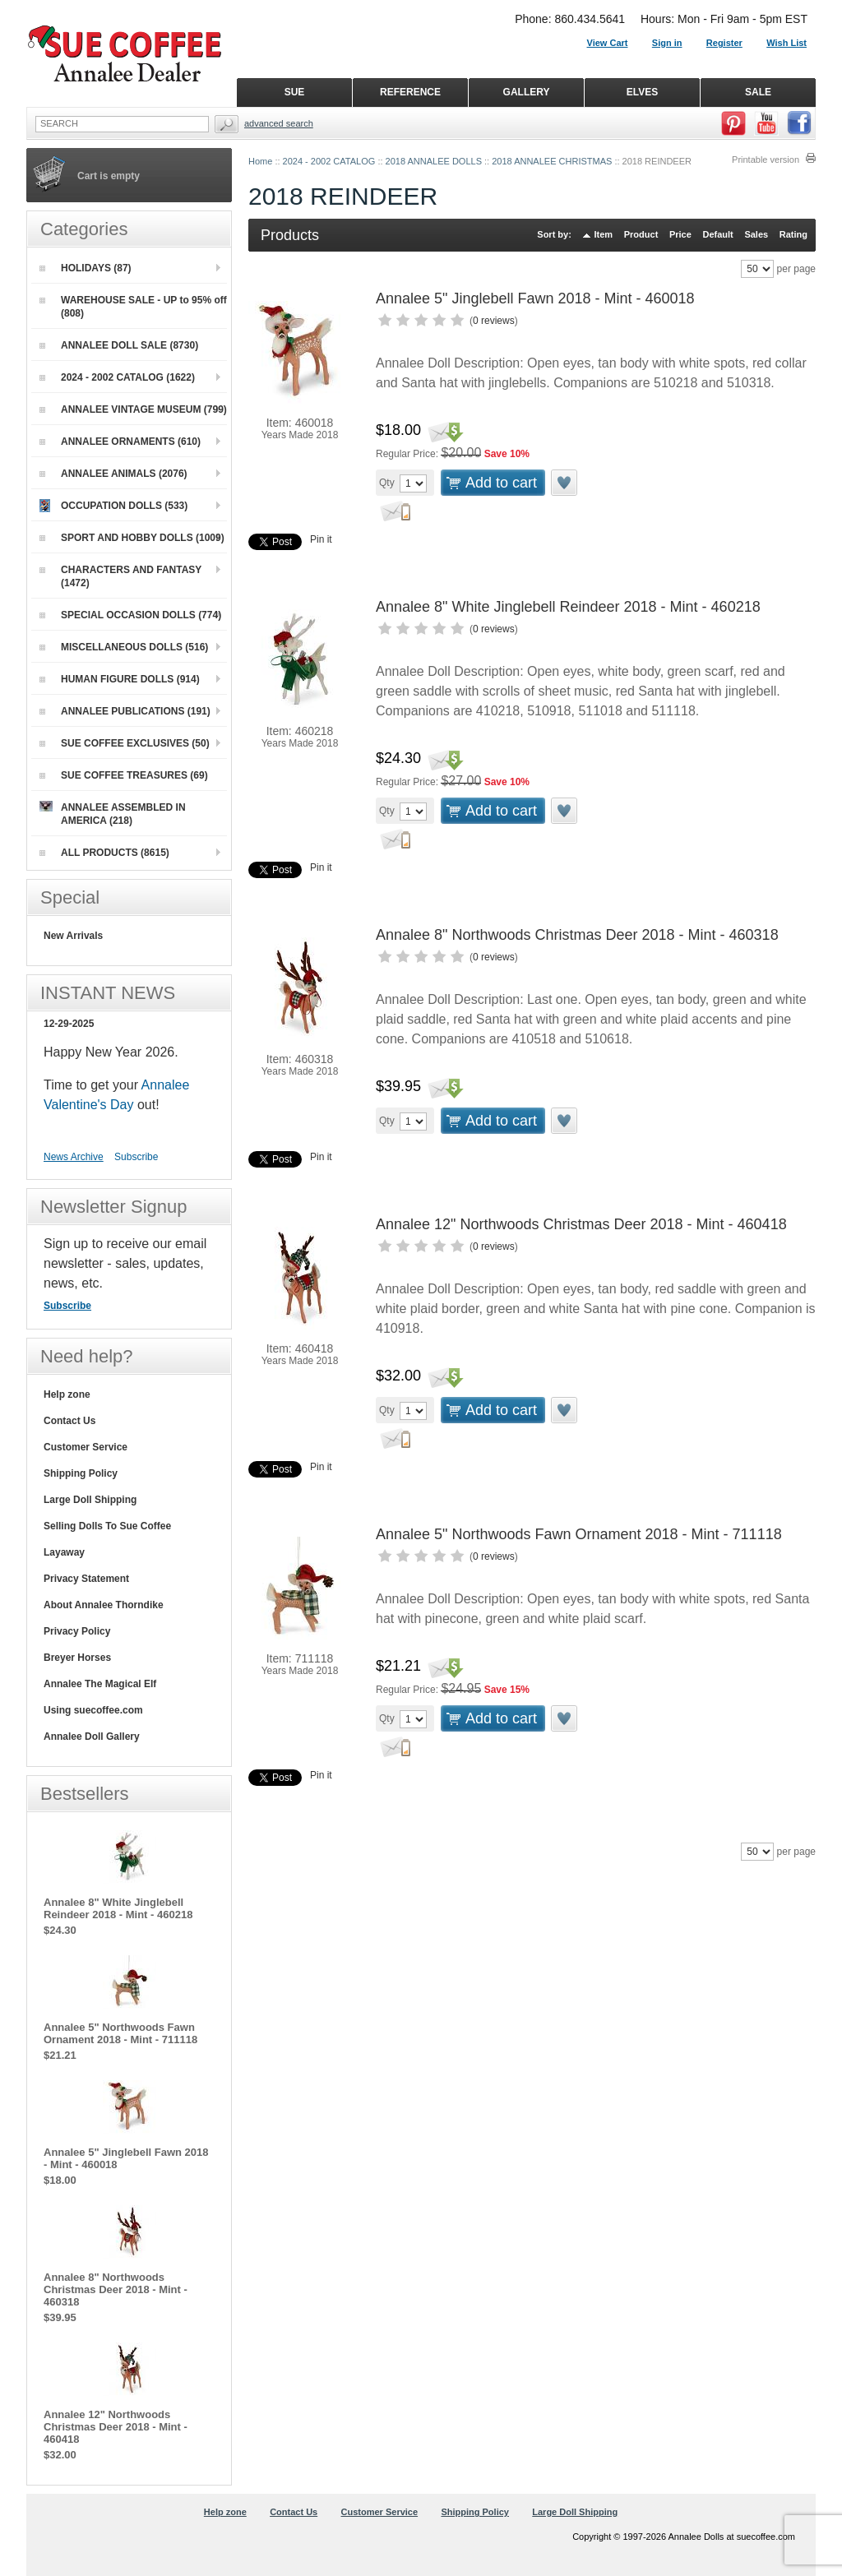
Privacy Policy (77, 1631)
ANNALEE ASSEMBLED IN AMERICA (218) (112, 813)
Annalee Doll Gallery (92, 1736)
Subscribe (136, 1157)
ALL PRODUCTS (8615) (104, 852)
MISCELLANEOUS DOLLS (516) (123, 647)
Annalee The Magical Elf (100, 1684)
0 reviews (494, 320)
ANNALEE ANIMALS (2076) (113, 473)
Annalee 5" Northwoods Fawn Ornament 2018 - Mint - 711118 (579, 1534)
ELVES (642, 92)
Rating (793, 234)
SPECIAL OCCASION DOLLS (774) (130, 615)
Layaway (64, 1552)
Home (260, 161)
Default (717, 234)
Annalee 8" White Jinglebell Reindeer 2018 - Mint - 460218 (568, 607)
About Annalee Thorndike (104, 1605)
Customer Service (85, 1447)
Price (680, 234)
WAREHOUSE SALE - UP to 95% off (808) (133, 306)
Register (724, 43)
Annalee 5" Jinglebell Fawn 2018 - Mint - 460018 (535, 298)
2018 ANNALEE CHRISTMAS (552, 161)
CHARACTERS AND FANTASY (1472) (120, 576)
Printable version (765, 159)
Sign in (667, 43)
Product (641, 234)
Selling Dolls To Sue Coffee (107, 1526)
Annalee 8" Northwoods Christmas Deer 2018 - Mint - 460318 (577, 935)
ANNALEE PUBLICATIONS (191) (124, 711)
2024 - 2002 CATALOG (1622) (117, 377)
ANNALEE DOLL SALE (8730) (118, 345)
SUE (295, 92)
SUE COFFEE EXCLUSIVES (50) (124, 743)
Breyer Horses (77, 1657)
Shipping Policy (81, 1473)
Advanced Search (278, 123)
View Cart (607, 43)
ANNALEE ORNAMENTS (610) (120, 441)
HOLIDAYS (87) (85, 268)
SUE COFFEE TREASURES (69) (123, 775)
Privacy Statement (86, 1578)
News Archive (74, 1157)
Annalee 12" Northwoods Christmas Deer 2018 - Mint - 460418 (581, 1224)
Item (603, 234)
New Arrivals (73, 935)
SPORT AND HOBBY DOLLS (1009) (131, 537)
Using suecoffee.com (93, 1710)
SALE (758, 92)
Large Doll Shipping (90, 1499)
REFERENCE (410, 92)
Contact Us (69, 1421)
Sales (756, 234)
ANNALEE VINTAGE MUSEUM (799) (133, 409)
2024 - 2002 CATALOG (329, 161)
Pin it (321, 539)
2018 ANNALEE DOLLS (434, 161)
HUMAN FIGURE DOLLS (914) (119, 679)
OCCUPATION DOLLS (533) (113, 505)
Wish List (786, 43)
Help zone (67, 1394)
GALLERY (526, 92)
